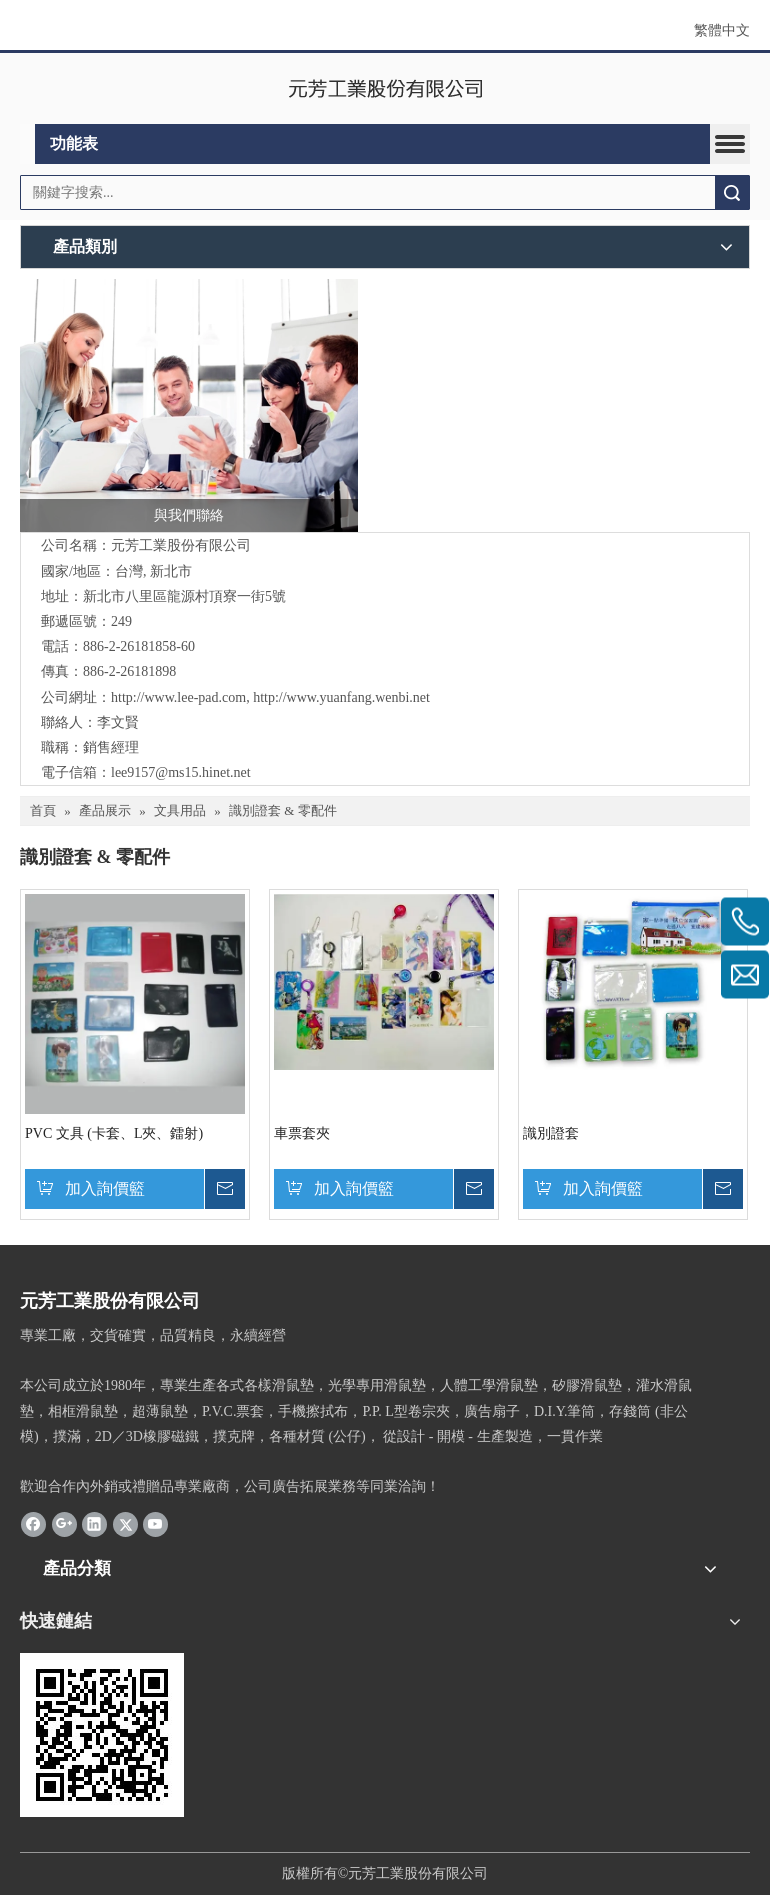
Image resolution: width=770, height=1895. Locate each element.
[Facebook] (33, 1523)
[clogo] (385, 89)
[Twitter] (125, 1523)
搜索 (732, 192)
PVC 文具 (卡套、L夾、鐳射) (114, 1133)
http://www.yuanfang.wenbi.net (341, 697)
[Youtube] (155, 1523)
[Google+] (64, 1523)
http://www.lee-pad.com (178, 697)
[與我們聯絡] (189, 406)
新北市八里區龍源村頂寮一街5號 (184, 596)
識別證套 (551, 1133)
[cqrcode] (102, 1735)
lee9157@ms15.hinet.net (181, 772)
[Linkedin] (94, 1523)
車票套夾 (302, 1133)
